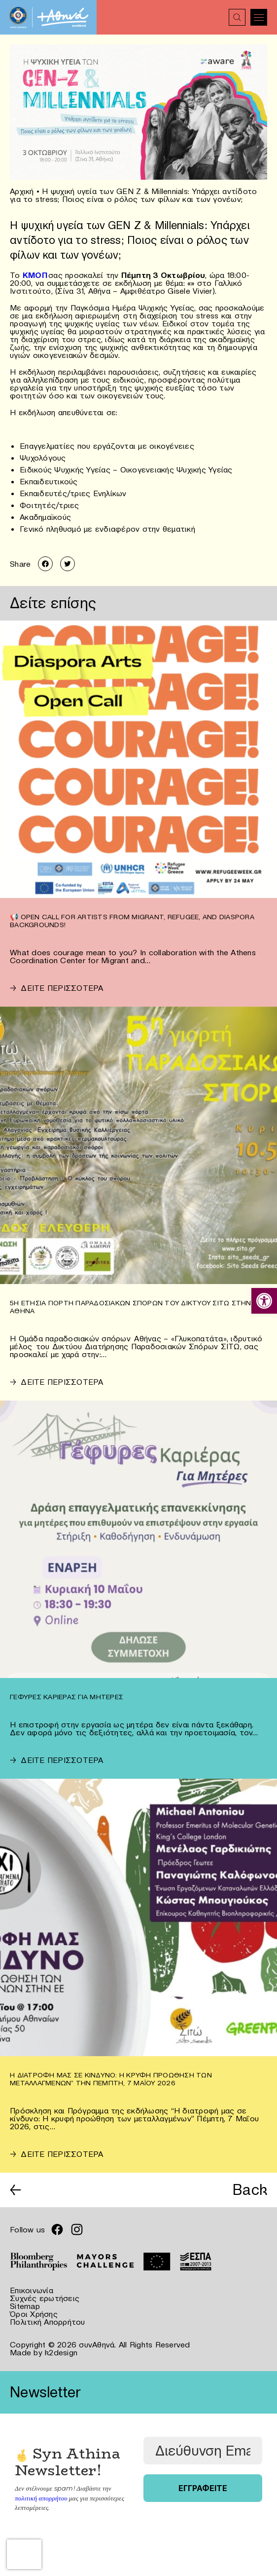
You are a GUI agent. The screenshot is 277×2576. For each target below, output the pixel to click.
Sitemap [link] (25, 2306)
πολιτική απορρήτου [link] (41, 2498)
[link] (264, 1301)
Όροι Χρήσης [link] (34, 2314)
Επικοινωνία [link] (31, 2290)
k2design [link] (61, 2352)
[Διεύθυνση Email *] (202, 2450)
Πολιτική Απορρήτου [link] (47, 2322)
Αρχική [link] (22, 191)
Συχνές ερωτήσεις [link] (44, 2298)
